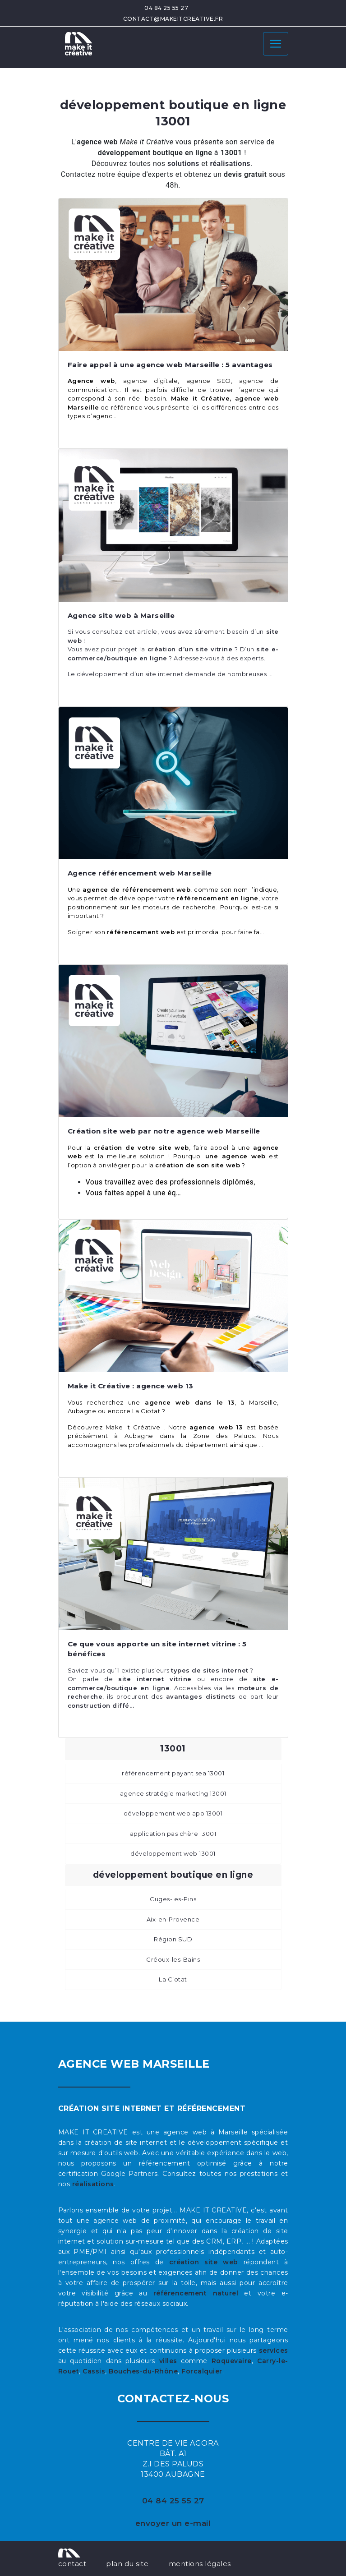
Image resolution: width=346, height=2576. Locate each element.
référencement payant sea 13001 (173, 1773)
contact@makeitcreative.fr (173, 18)
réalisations (93, 2184)
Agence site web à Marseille (121, 615)
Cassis (94, 2371)
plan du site (127, 2563)
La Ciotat (173, 1979)
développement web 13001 (173, 1853)
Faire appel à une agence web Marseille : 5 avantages (170, 364)
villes (168, 2361)
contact (72, 2563)
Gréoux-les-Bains (173, 1959)
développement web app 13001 (173, 1813)
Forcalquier (201, 2371)
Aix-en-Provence (173, 1919)
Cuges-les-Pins (173, 1899)
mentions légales (200, 2563)
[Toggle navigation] (275, 43)
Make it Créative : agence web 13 (131, 1386)
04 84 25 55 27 (166, 8)
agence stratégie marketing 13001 (173, 1793)
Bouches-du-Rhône (143, 2371)
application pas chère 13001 (173, 1833)
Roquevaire (232, 2361)
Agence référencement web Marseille (140, 873)
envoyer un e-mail (173, 2523)
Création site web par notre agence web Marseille (164, 1131)
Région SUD (173, 1939)
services (273, 2350)
